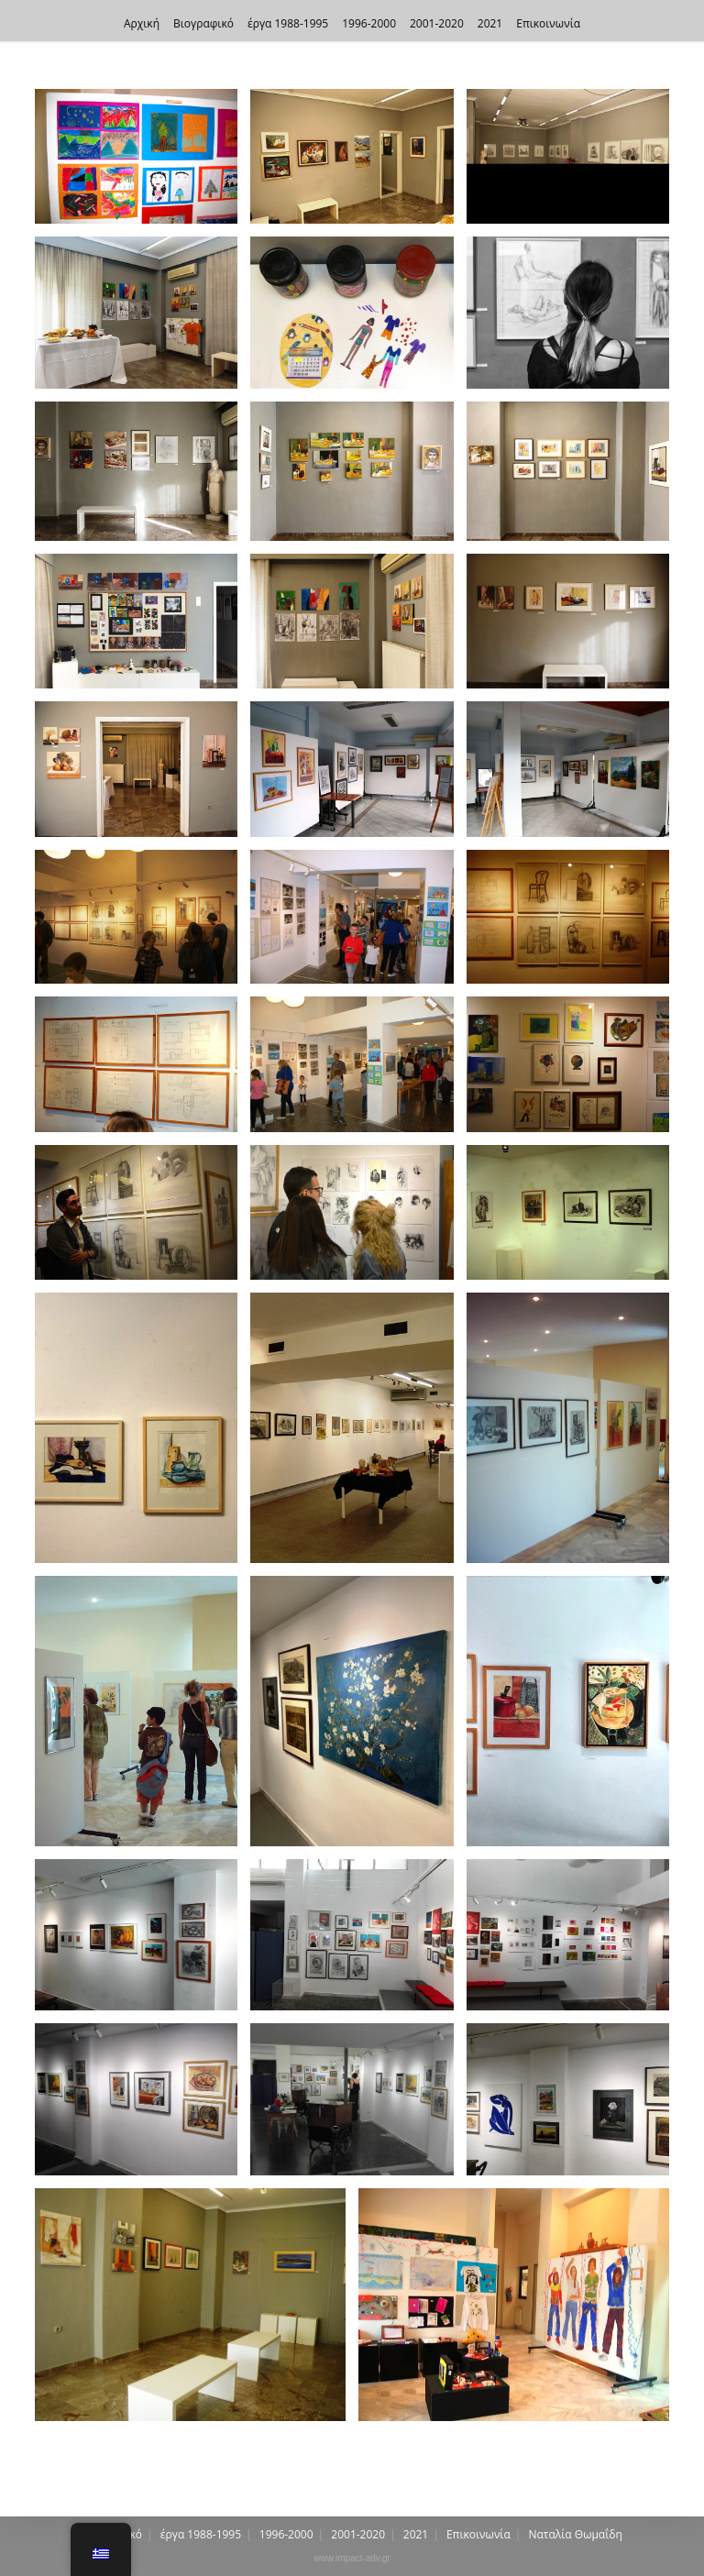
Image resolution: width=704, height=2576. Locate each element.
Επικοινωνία (548, 23)
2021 (490, 23)
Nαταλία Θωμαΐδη (575, 2534)
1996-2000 (369, 23)
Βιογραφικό (203, 23)
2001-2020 (437, 23)
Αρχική (142, 23)
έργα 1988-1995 (288, 23)
